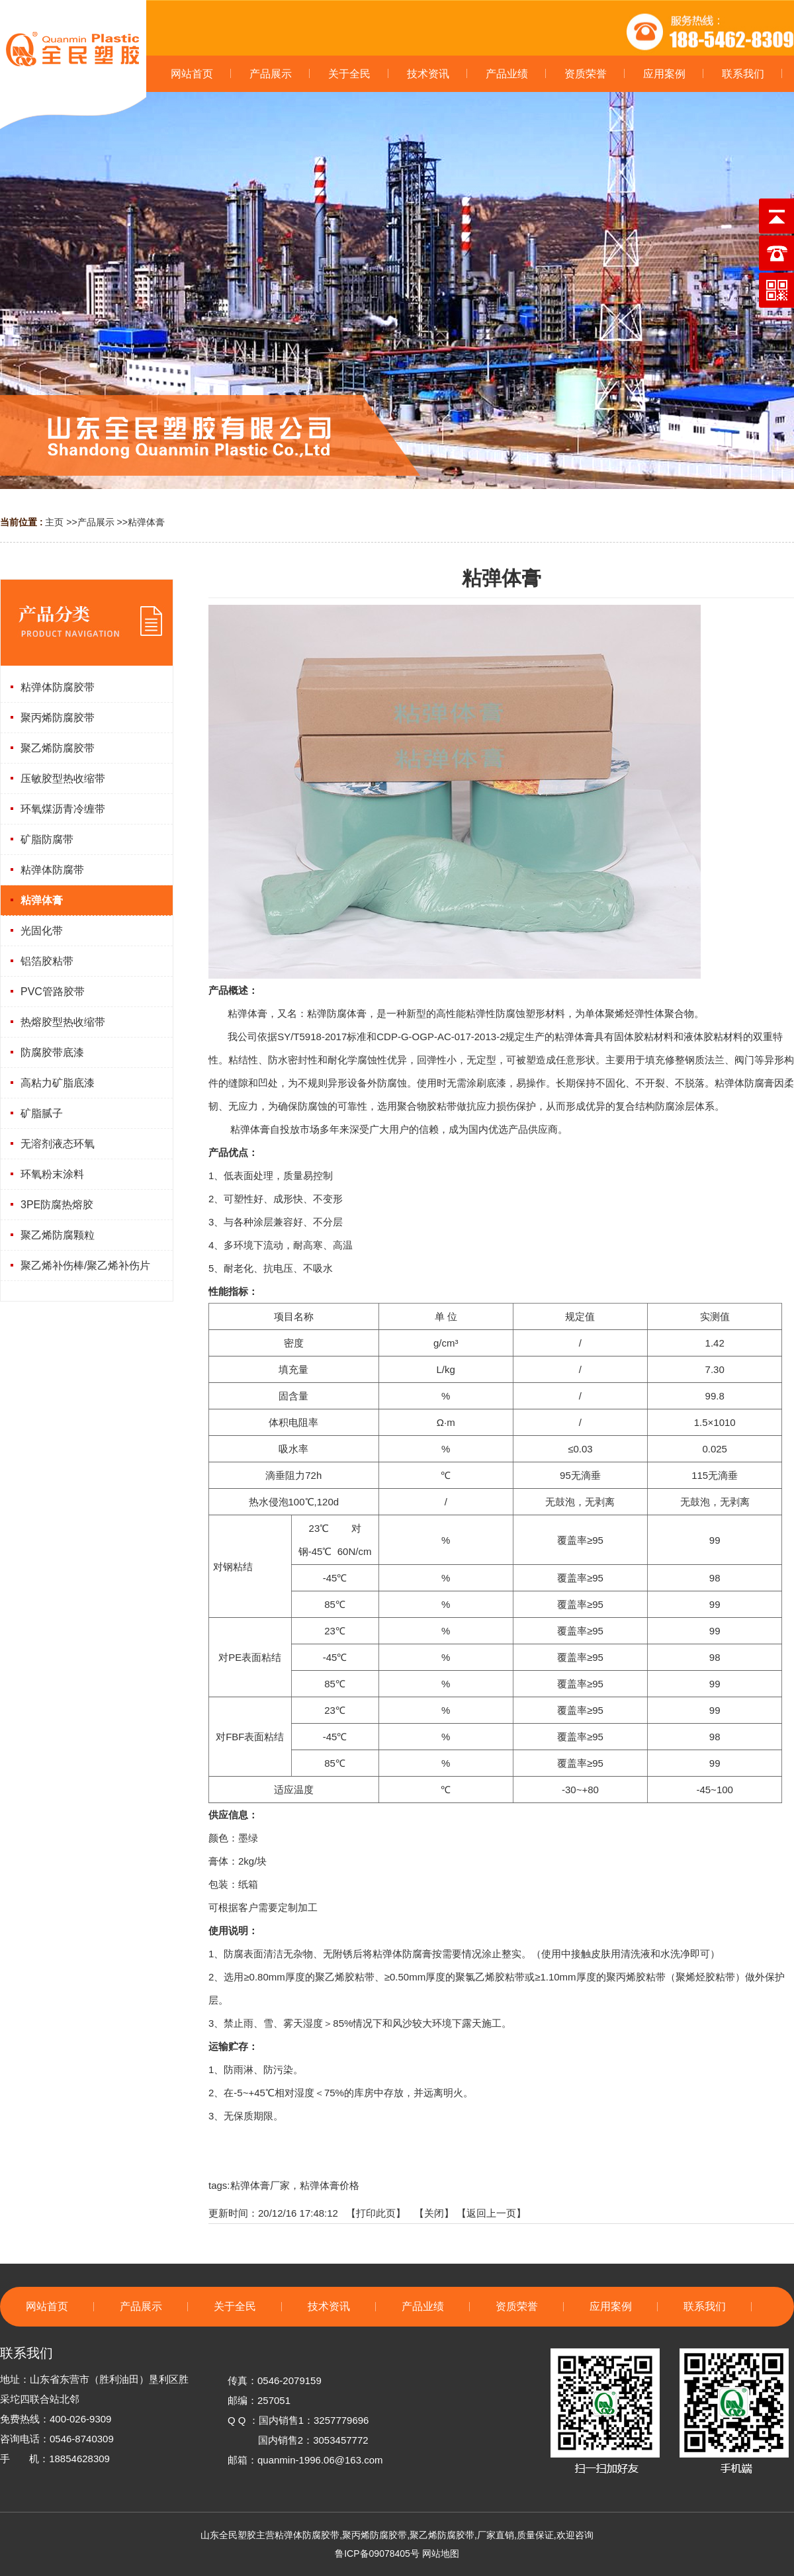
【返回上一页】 (491, 2213)
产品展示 (95, 522)
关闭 (434, 2213)
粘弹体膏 (146, 522)
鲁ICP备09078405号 (377, 2553)
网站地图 (440, 2553)
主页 (54, 522)
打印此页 (376, 2213)
